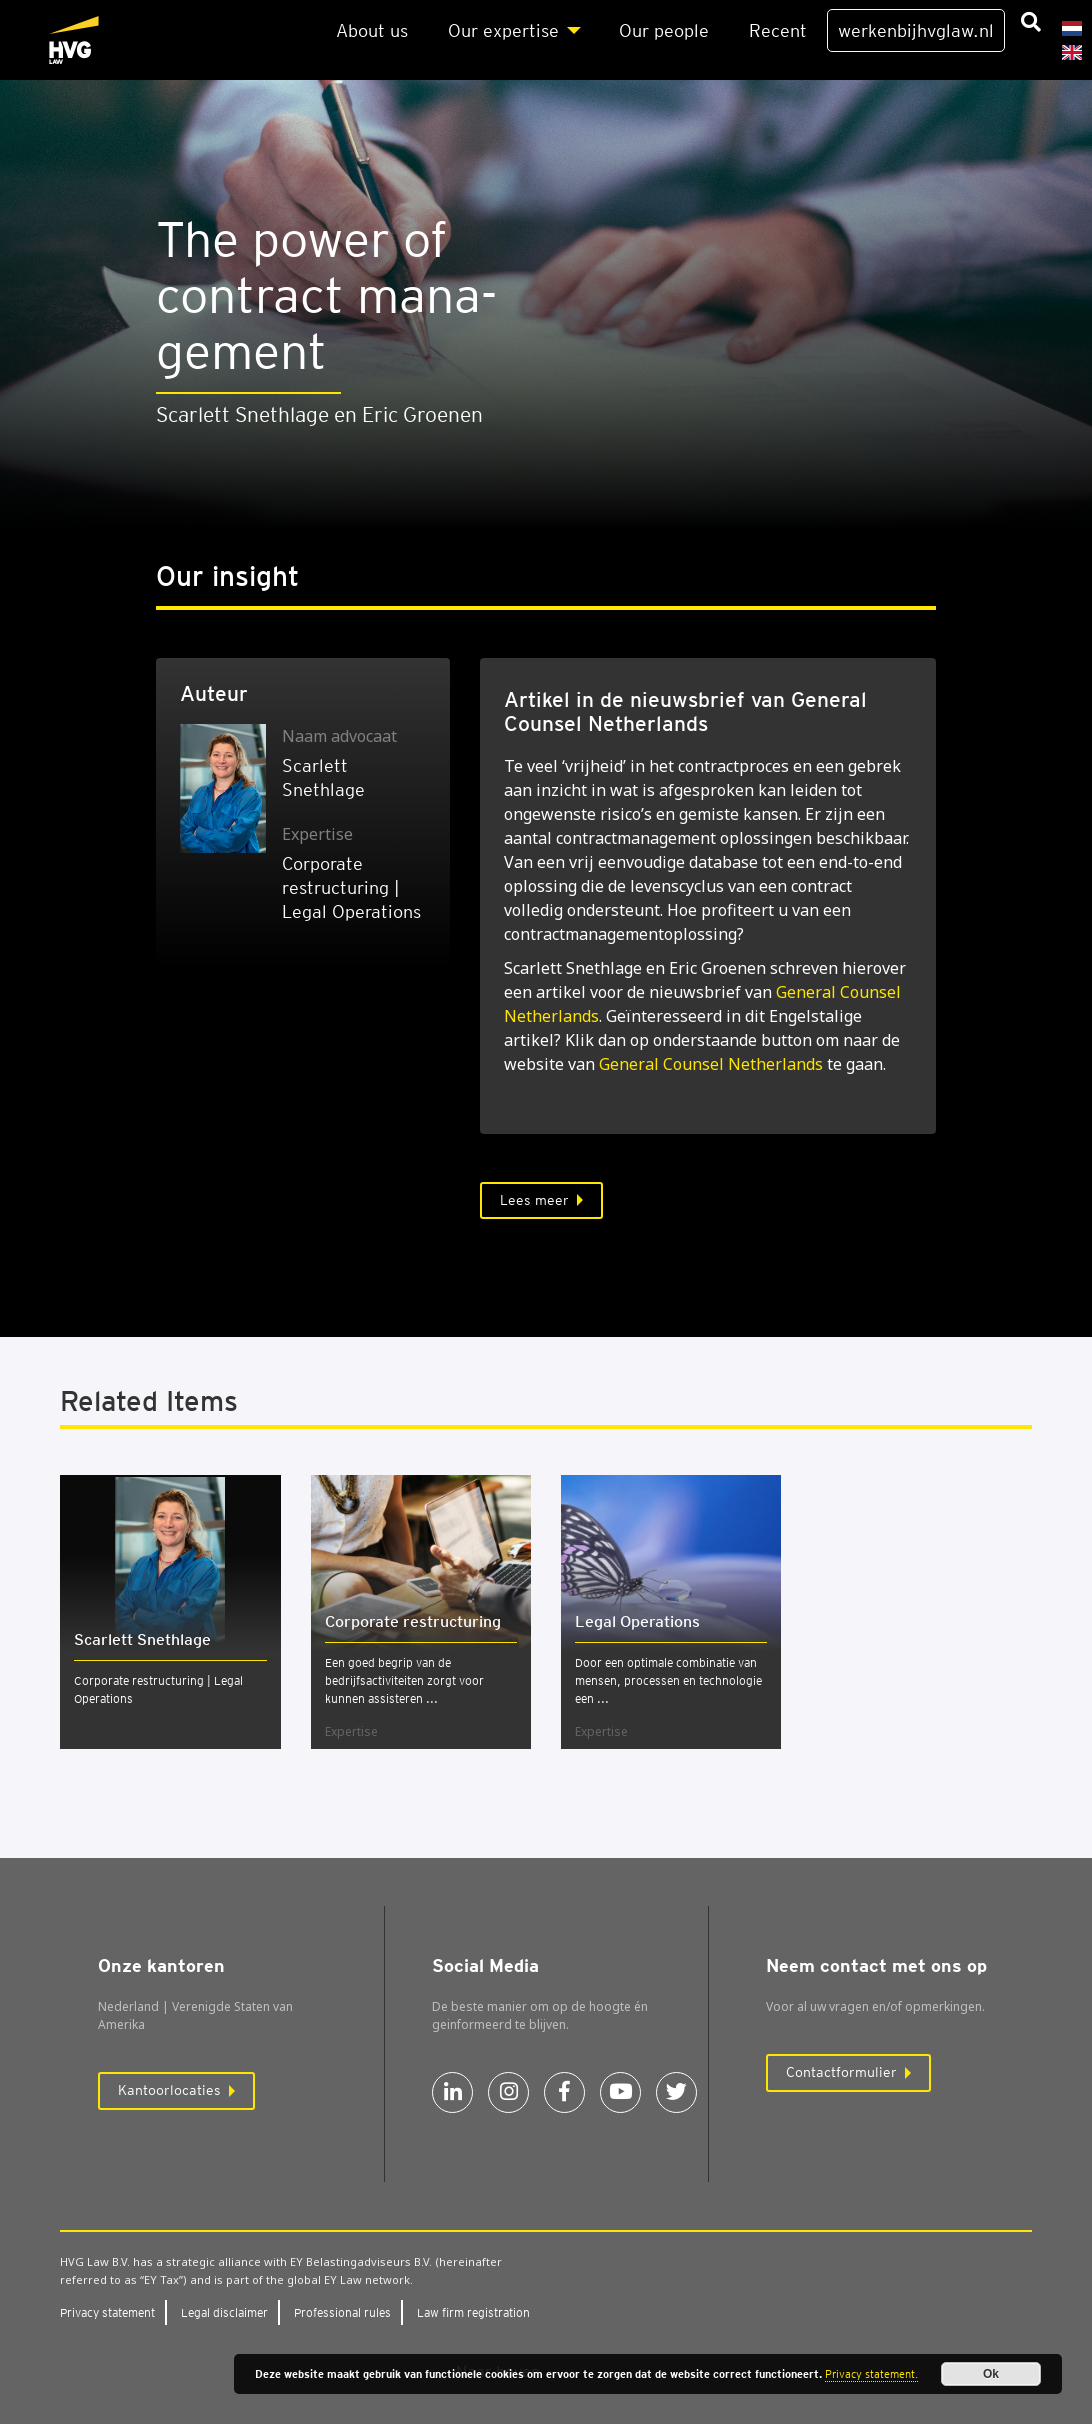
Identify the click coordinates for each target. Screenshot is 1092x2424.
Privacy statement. (871, 2374)
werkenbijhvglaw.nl (916, 30)
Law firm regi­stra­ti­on (473, 2312)
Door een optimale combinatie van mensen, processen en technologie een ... (668, 1680)
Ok (991, 2374)
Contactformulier (841, 2072)
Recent (778, 30)
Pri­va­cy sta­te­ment (107, 2312)
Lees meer (534, 1200)
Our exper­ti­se (503, 30)
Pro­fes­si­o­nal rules (342, 2312)
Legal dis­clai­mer (224, 2312)
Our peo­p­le (664, 30)
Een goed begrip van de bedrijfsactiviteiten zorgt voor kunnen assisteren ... (404, 1680)
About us (372, 30)
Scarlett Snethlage (142, 1639)
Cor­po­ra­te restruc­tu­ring (413, 1621)
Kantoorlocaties (169, 2090)
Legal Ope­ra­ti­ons (637, 1621)
